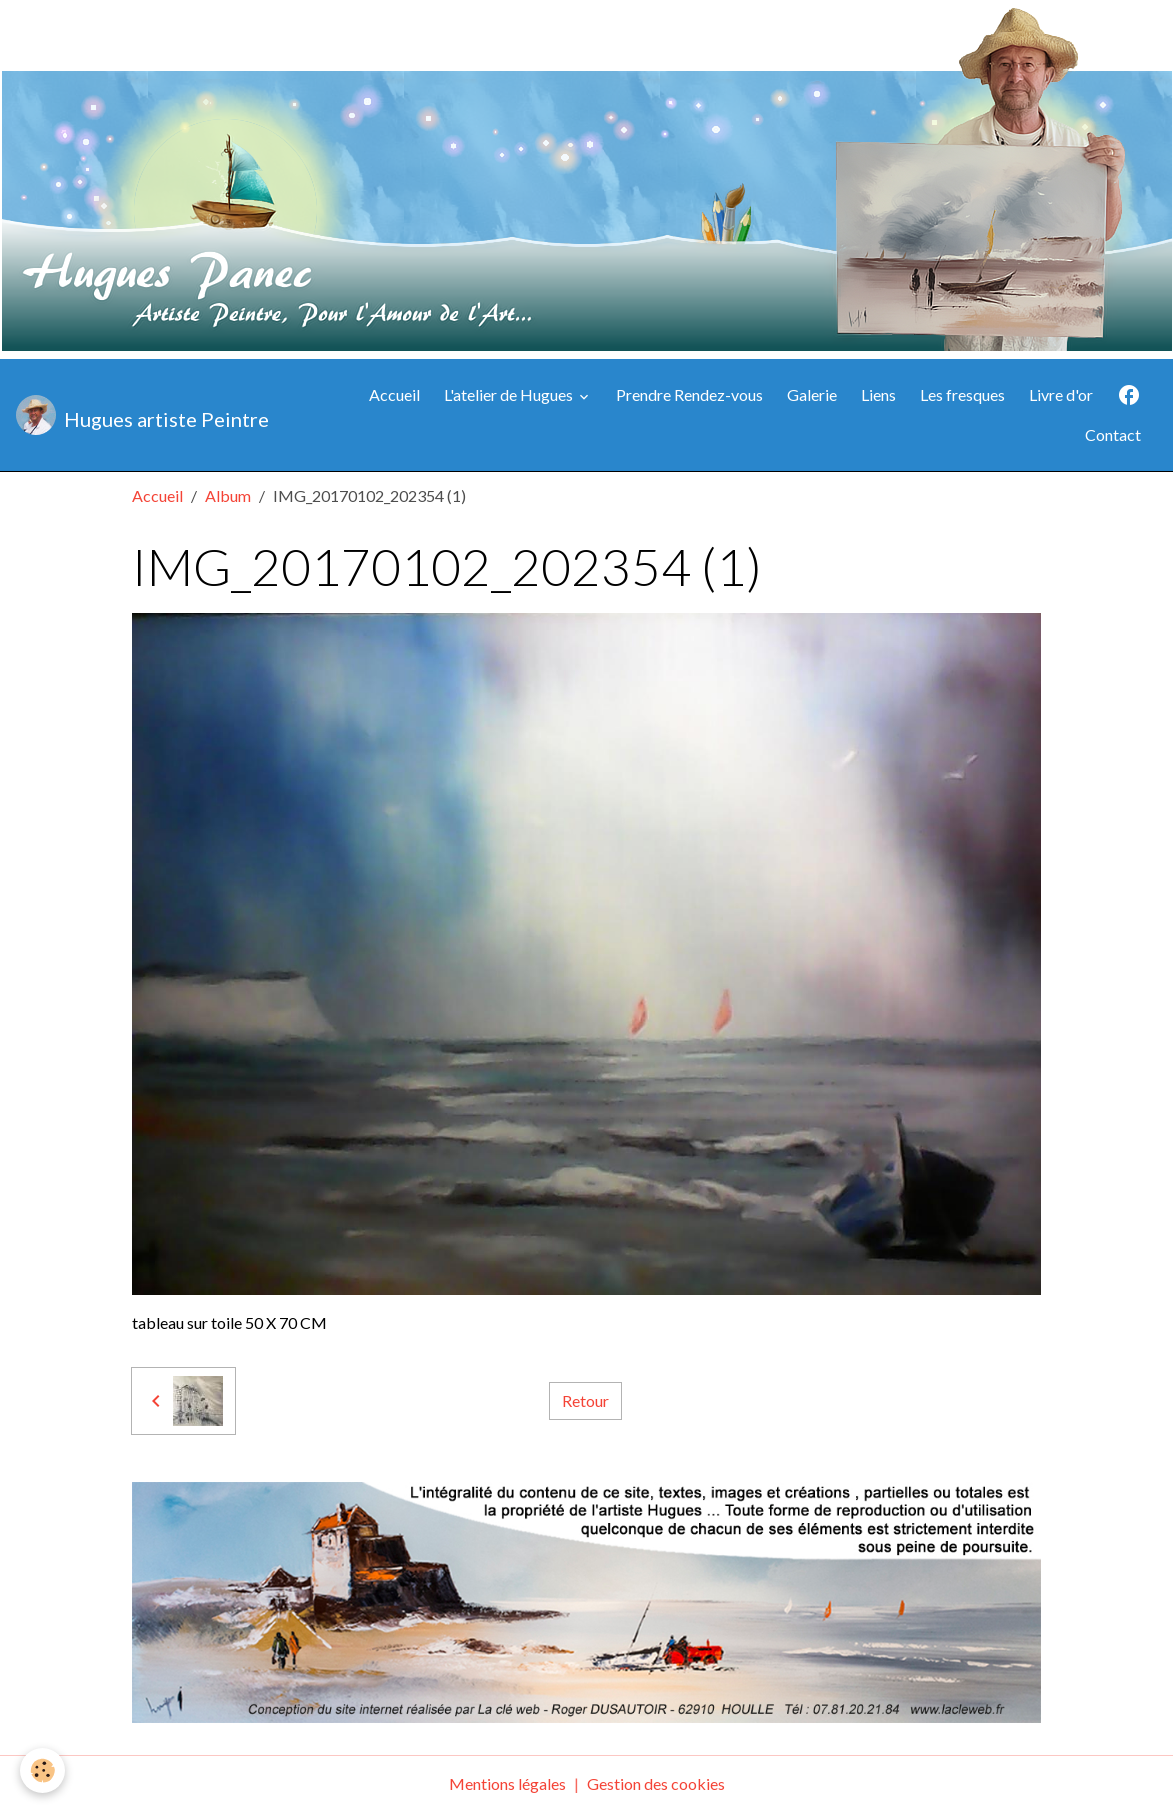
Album (228, 495)
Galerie (812, 394)
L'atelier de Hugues (510, 394)
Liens (878, 394)
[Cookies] (42, 1770)
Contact (1113, 434)
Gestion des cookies (656, 1783)
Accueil (394, 394)
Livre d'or (1061, 394)
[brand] (142, 415)
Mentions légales (507, 1783)
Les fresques (962, 394)
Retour (585, 1400)
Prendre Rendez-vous (689, 394)
